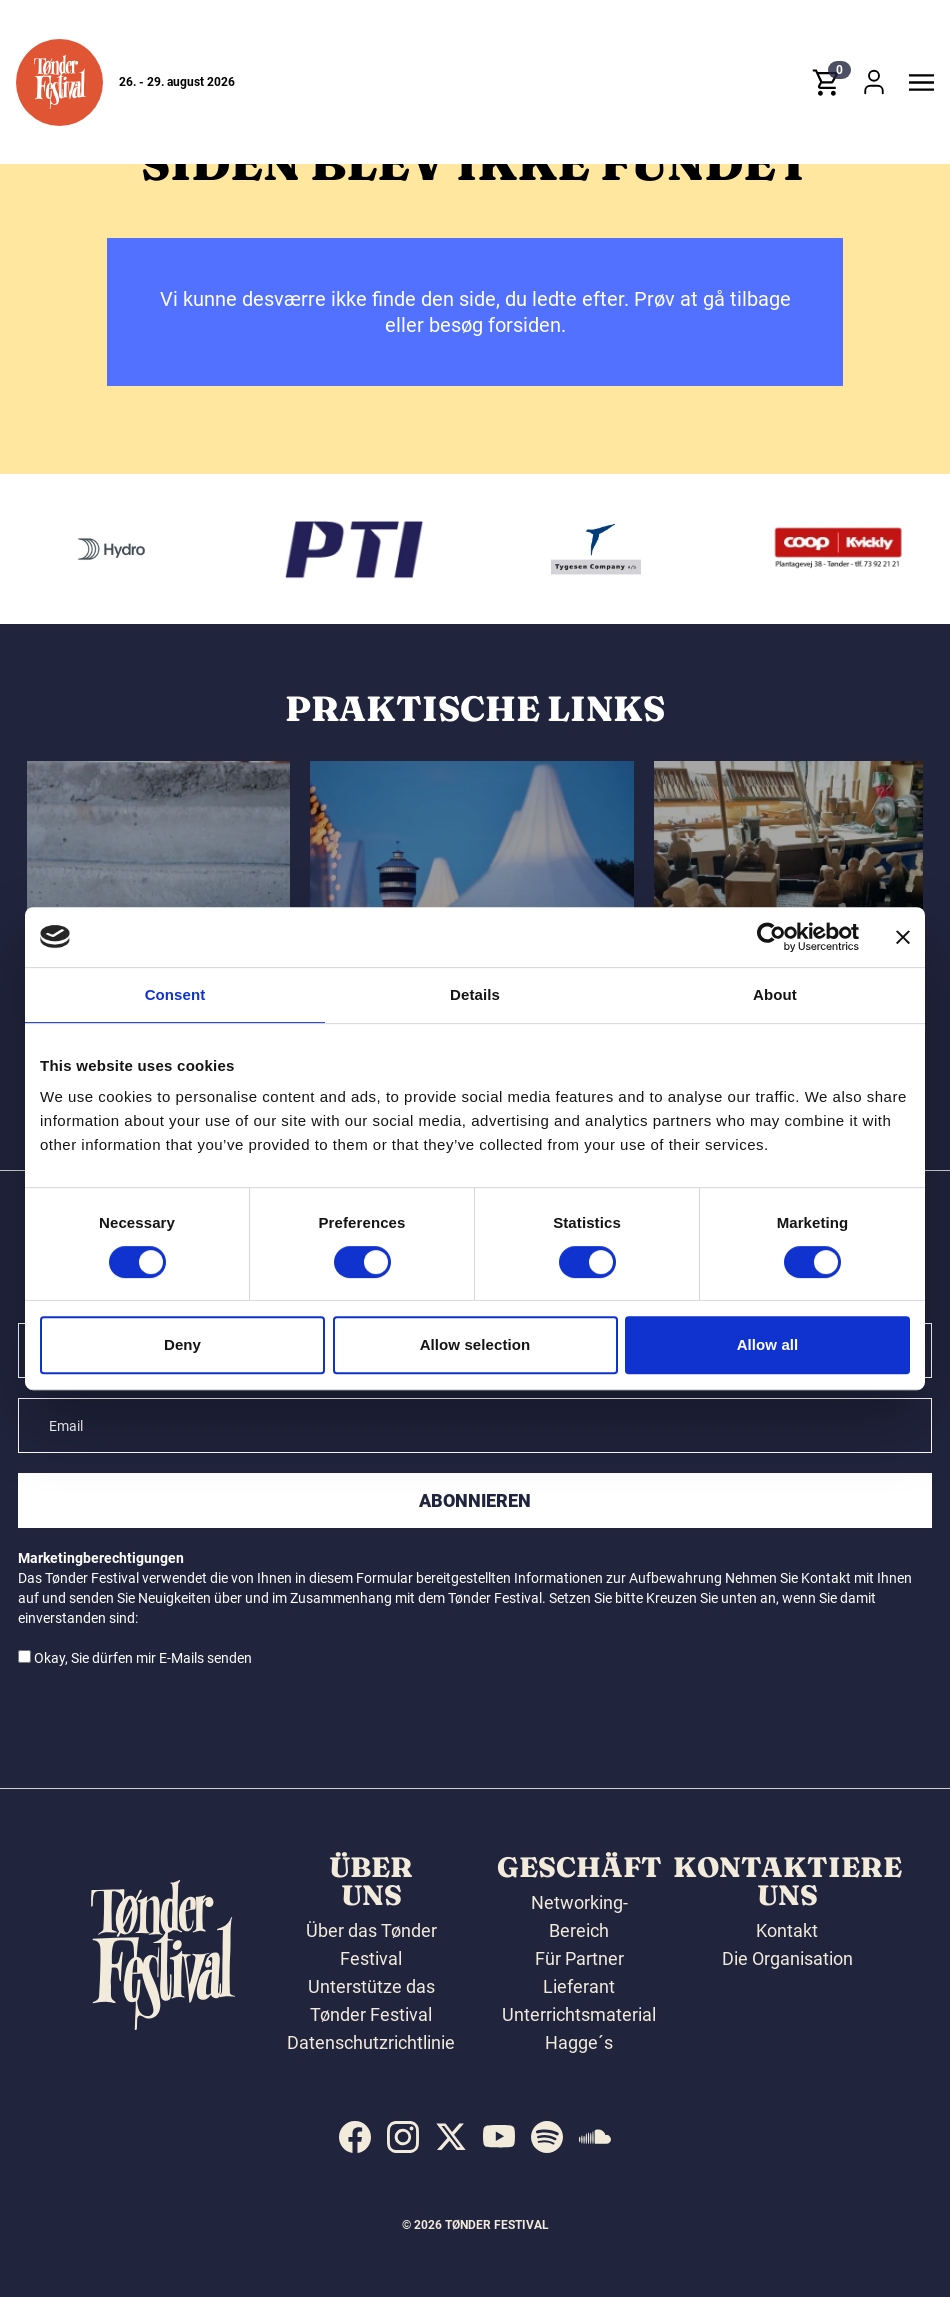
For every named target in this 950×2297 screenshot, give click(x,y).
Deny (182, 1344)
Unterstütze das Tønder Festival (371, 2000)
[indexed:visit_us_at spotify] (547, 2137)
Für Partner (579, 1958)
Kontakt (787, 1930)
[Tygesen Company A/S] (655, 549)
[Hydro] (170, 549)
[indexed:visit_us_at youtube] (499, 2137)
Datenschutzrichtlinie (371, 2042)
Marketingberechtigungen (101, 1558)
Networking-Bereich (579, 1916)
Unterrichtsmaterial (579, 2014)
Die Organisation (787, 1958)
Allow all (768, 1344)
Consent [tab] (175, 994)
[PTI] (413, 549)
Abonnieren (475, 1500)
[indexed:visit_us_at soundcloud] (595, 2137)
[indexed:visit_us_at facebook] (355, 2137)
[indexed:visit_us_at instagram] (403, 2137)
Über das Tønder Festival (371, 1944)
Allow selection (475, 1344)
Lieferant (579, 1986)
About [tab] (775, 994)
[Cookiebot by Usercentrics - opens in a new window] (771, 937)
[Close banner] (903, 937)
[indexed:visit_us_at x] (451, 2137)
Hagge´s (579, 2042)
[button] (59, 83)
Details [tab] (475, 994)
